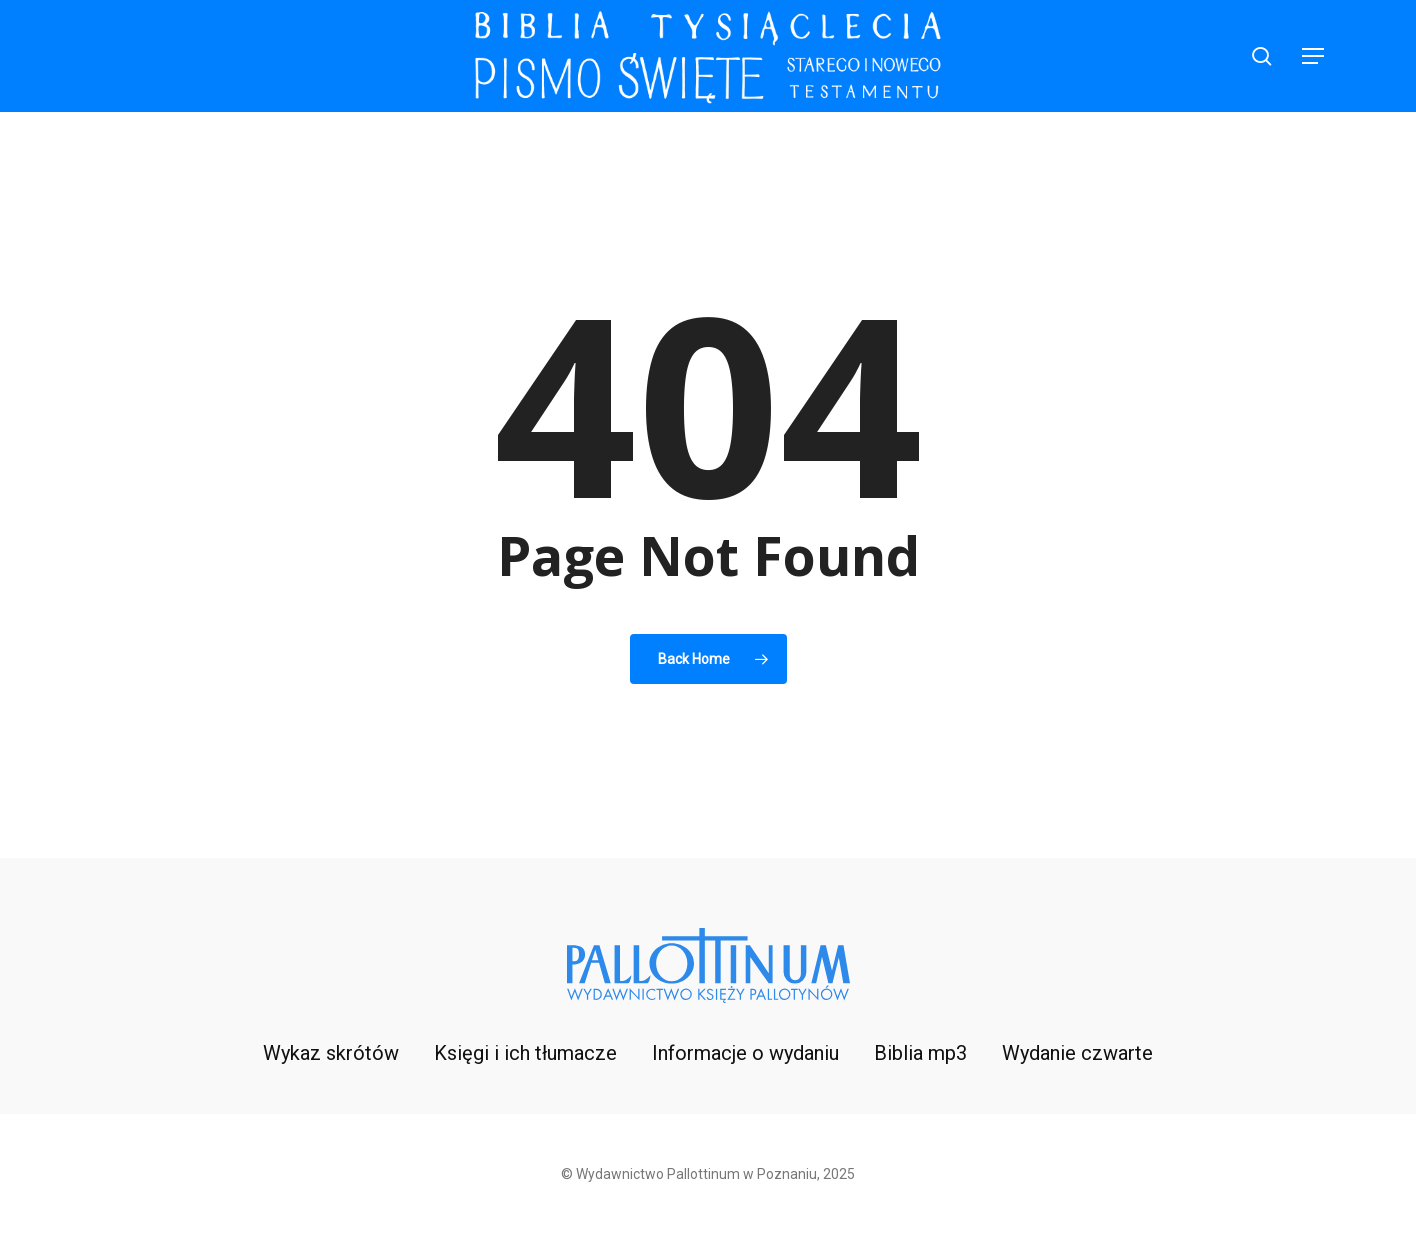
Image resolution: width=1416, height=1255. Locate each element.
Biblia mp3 (920, 1053)
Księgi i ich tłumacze (525, 1053)
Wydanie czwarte (1077, 1053)
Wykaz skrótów (331, 1053)
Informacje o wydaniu (745, 1053)
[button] (1314, 56)
